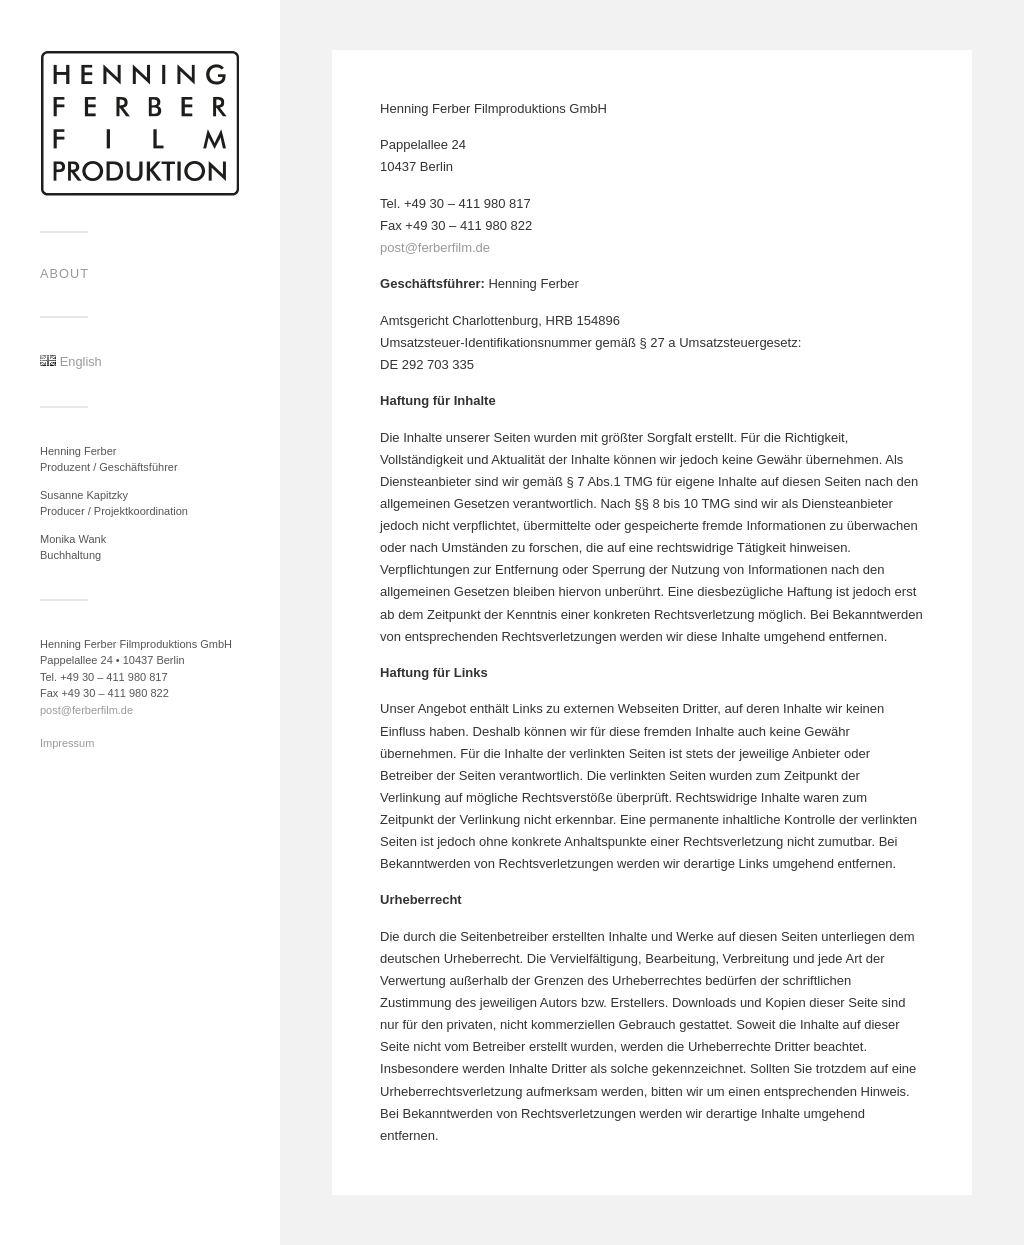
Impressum (67, 743)
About (64, 273)
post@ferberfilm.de (86, 710)
